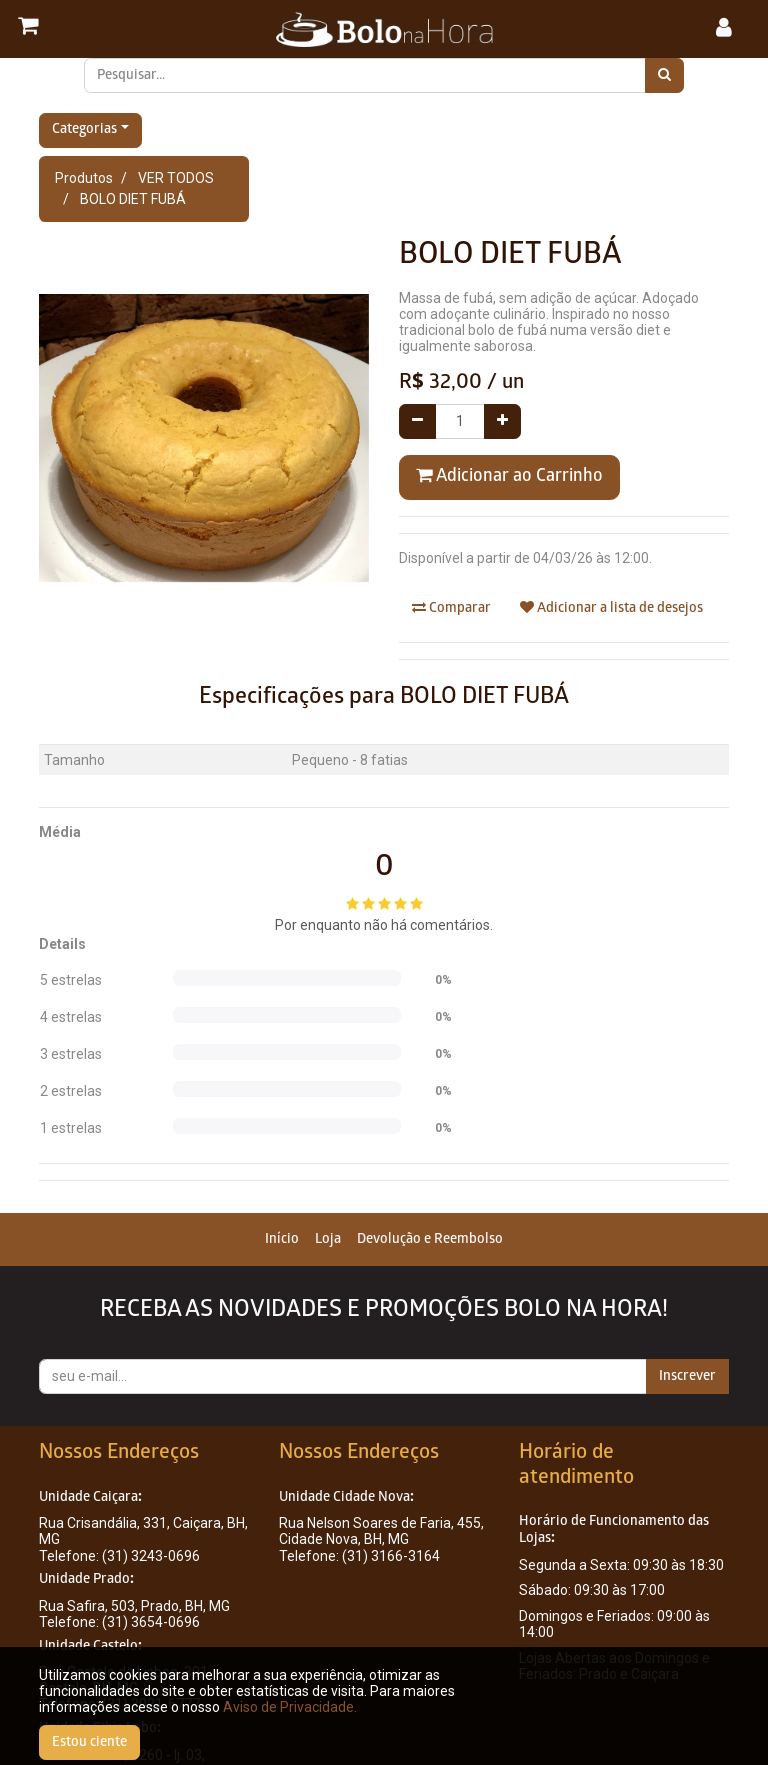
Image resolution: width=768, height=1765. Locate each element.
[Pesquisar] (664, 75)
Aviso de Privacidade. (290, 1707)
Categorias (84, 130)
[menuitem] (282, 1239)
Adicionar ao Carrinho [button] (509, 476)
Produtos (84, 178)
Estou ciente (89, 1742)
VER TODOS (176, 178)
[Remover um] (417, 421)
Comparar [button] (451, 608)
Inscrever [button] (687, 1376)
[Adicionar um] (502, 421)
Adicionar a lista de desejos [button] (611, 608)
